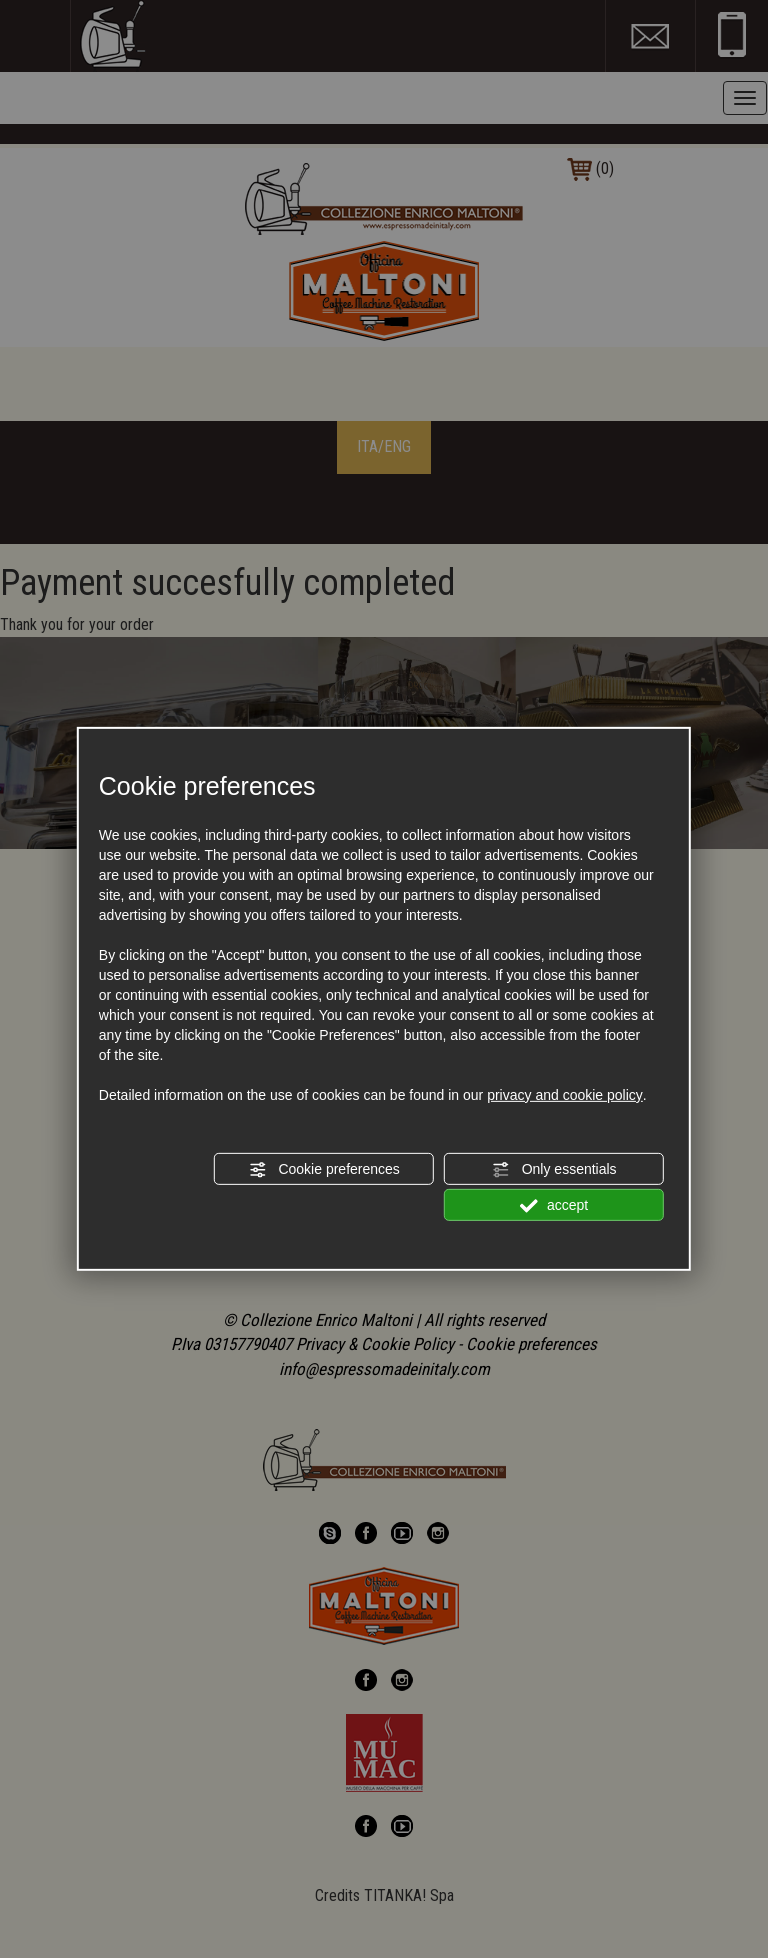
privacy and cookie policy (565, 1095)
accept (554, 1206)
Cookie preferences (324, 1170)
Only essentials (554, 1170)
